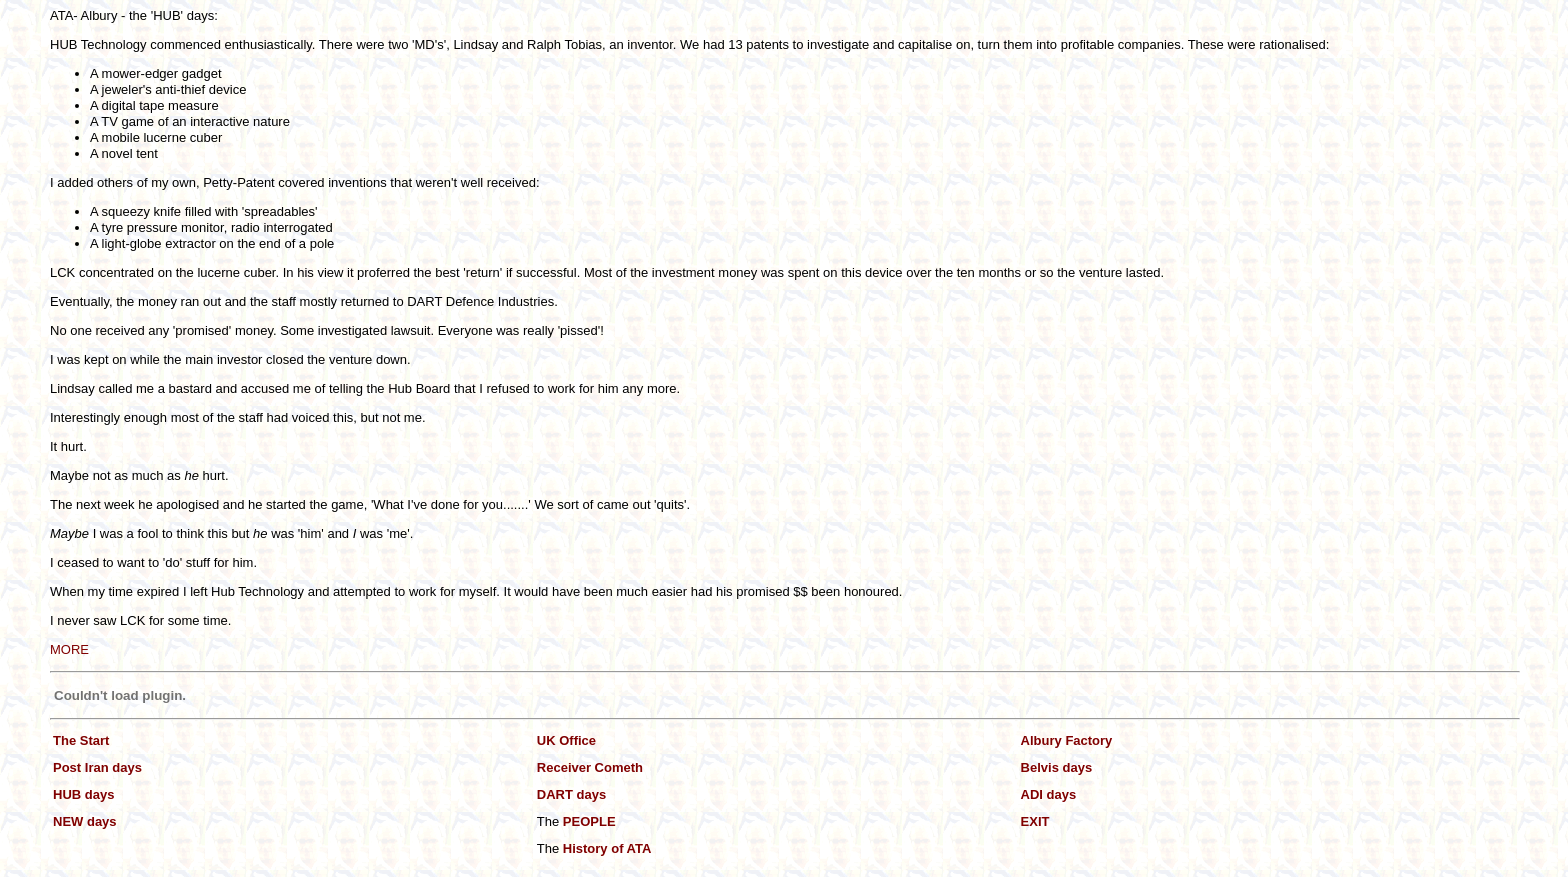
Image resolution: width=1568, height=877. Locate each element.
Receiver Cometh (590, 767)
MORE (69, 649)
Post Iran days (97, 767)
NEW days (85, 821)
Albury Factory (1067, 740)
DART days (571, 794)
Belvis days (1057, 767)
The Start (81, 740)
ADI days (1049, 794)
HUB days (83, 794)
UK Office (566, 740)
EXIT (1035, 821)
